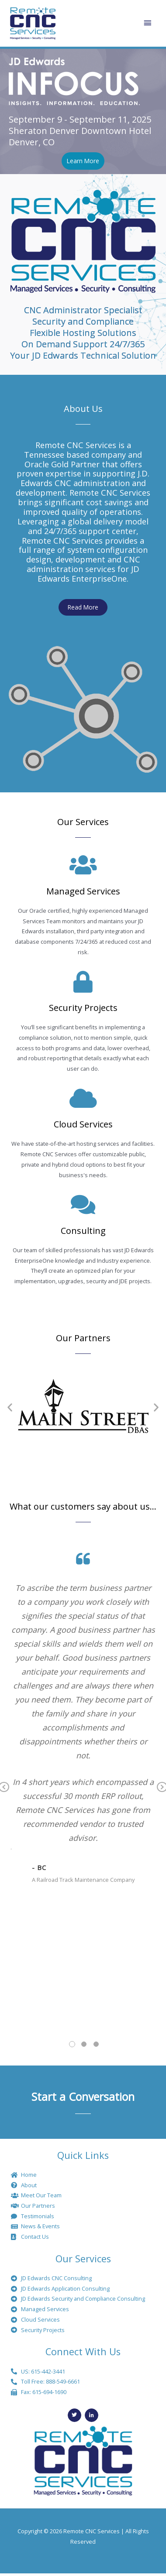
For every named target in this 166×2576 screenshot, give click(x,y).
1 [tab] (72, 2044)
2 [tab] (83, 2044)
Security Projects (83, 1008)
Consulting (83, 1231)
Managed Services (83, 891)
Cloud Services (83, 1124)
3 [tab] (96, 2044)
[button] (9, 1406)
